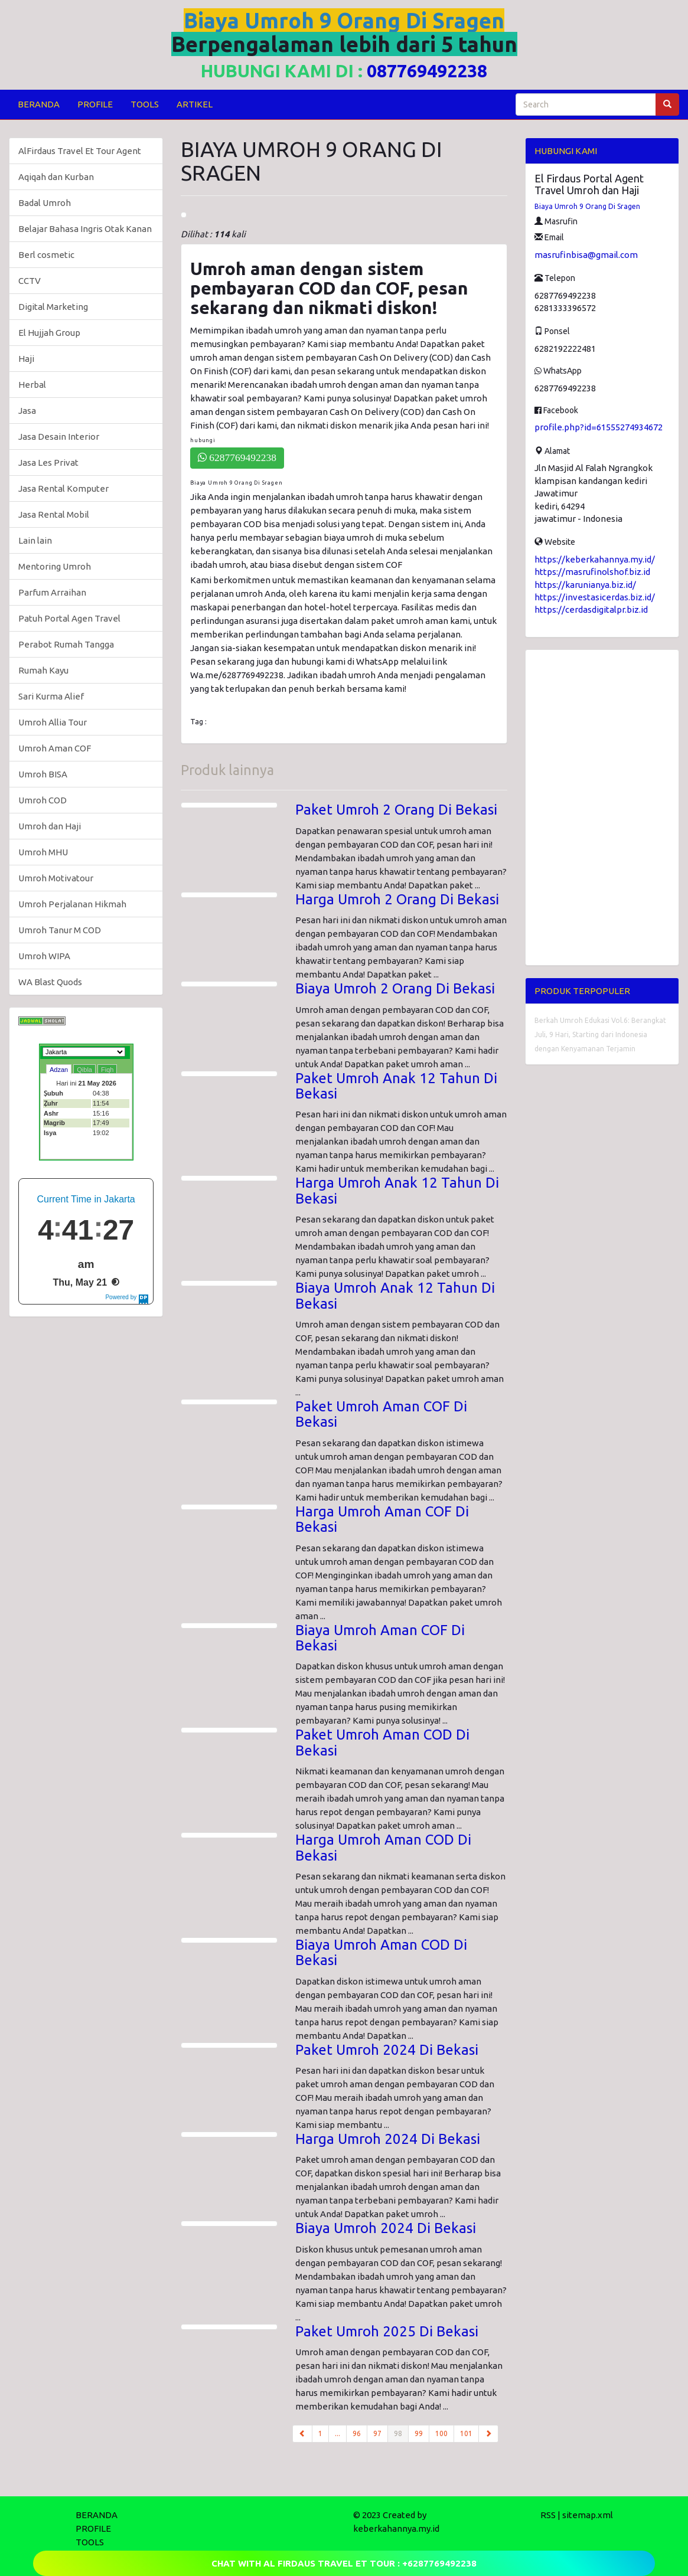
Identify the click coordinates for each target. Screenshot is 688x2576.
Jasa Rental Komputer (63, 488)
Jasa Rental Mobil (53, 514)
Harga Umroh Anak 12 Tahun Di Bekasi (397, 1190)
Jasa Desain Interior (58, 436)
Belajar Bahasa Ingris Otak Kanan (85, 229)
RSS (548, 2515)
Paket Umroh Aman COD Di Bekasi (382, 1742)
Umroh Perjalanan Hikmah (72, 904)
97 (377, 2433)
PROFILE (95, 104)
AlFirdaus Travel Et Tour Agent (79, 151)
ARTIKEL (195, 104)
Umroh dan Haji (49, 826)
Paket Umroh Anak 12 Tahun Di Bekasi (396, 1085)
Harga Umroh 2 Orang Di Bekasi (397, 899)
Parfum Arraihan (52, 592)
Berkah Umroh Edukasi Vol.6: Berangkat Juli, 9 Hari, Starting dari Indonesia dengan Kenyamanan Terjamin (600, 1034)
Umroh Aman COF (54, 748)
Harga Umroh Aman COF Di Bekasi (382, 1519)
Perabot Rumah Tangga (66, 644)
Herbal (32, 385)
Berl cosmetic (46, 255)
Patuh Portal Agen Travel (69, 618)
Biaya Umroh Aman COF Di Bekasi (380, 1637)
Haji (26, 359)
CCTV (29, 281)
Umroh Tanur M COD (59, 930)
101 (466, 2433)
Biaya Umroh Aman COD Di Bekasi (381, 1952)
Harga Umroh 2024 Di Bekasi (387, 2139)
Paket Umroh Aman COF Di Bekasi (381, 1414)
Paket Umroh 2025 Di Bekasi (386, 2331)
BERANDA (39, 104)
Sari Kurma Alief (51, 696)
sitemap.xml (587, 2515)
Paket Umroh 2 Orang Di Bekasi (396, 810)
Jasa (27, 411)
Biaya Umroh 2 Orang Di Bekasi (395, 988)
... (337, 2433)
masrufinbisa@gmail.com (586, 255)
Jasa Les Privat (48, 462)
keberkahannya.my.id (396, 2528)
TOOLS (145, 104)
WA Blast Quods (50, 982)
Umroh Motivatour (55, 878)
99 (419, 2433)
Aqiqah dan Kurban (56, 177)
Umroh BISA (42, 774)
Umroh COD (42, 800)
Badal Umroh (44, 203)
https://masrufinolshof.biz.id (592, 572)
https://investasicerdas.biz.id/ (594, 597)
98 (401, 2432)
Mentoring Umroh (54, 566)
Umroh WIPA (44, 956)
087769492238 (427, 71)
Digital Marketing (53, 307)
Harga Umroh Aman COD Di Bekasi (383, 1847)
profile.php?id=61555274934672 (598, 427)
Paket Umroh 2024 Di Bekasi (386, 2050)
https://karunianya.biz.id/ (585, 585)
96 (357, 2433)
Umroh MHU (43, 852)
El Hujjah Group (49, 333)
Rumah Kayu (43, 670)
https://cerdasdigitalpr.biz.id (591, 609)
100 (441, 2433)
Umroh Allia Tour (52, 722)
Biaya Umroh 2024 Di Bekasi (385, 2228)
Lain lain (35, 540)
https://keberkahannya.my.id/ (594, 559)
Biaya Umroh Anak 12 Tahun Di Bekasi (395, 1295)
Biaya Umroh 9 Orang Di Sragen (587, 206)
